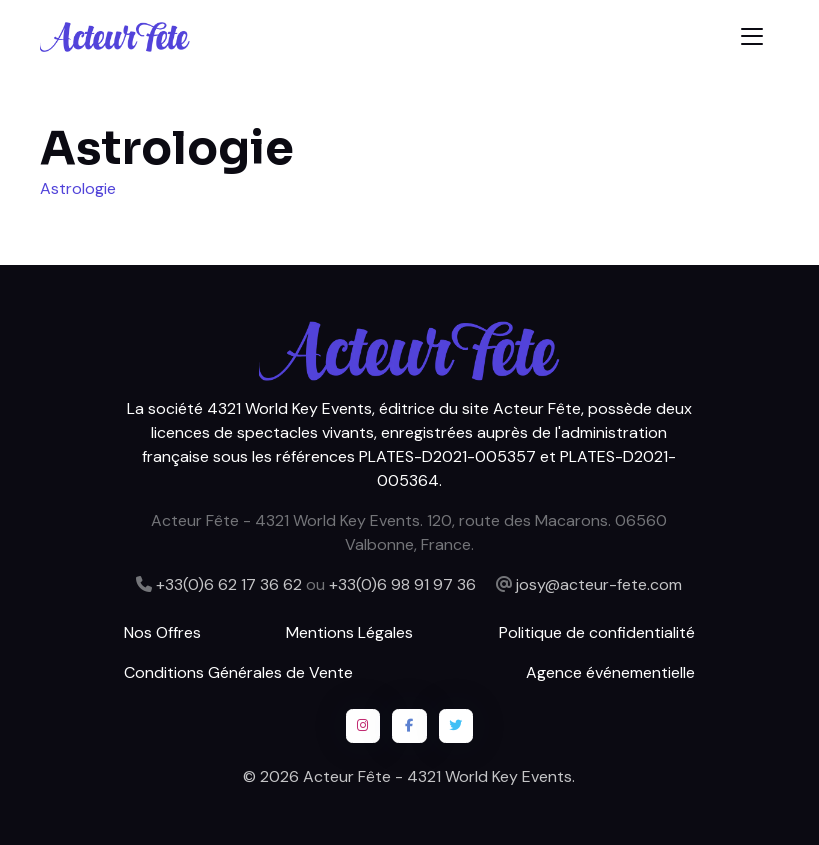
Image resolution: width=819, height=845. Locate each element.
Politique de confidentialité (597, 632)
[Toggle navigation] (752, 36)
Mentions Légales (349, 632)
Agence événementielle (610, 672)
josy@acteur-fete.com (599, 584)
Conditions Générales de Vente (238, 672)
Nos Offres (162, 632)
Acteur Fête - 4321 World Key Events (437, 776)
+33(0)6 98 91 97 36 (402, 584)
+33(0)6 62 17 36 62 (229, 584)
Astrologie (78, 188)
